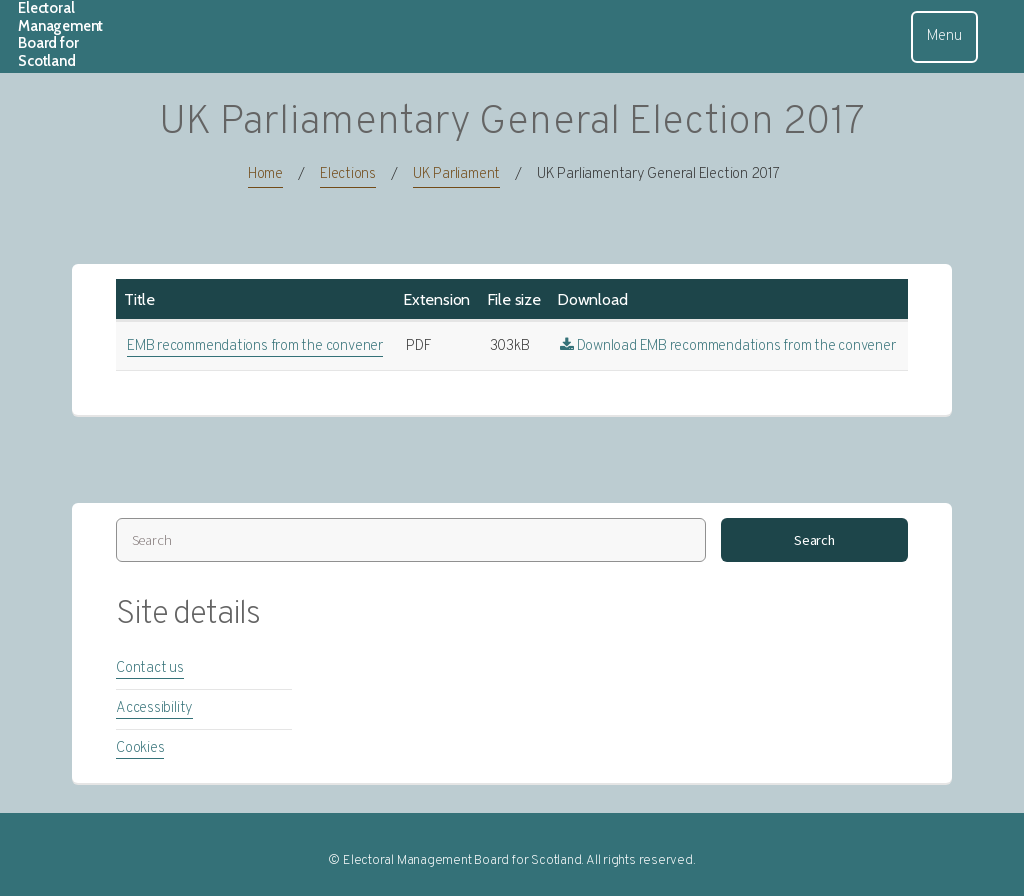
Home (265, 174)
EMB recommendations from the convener (255, 346)
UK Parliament (456, 174)
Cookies (140, 748)
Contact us (150, 668)
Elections (348, 174)
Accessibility (154, 708)
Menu (944, 36)
